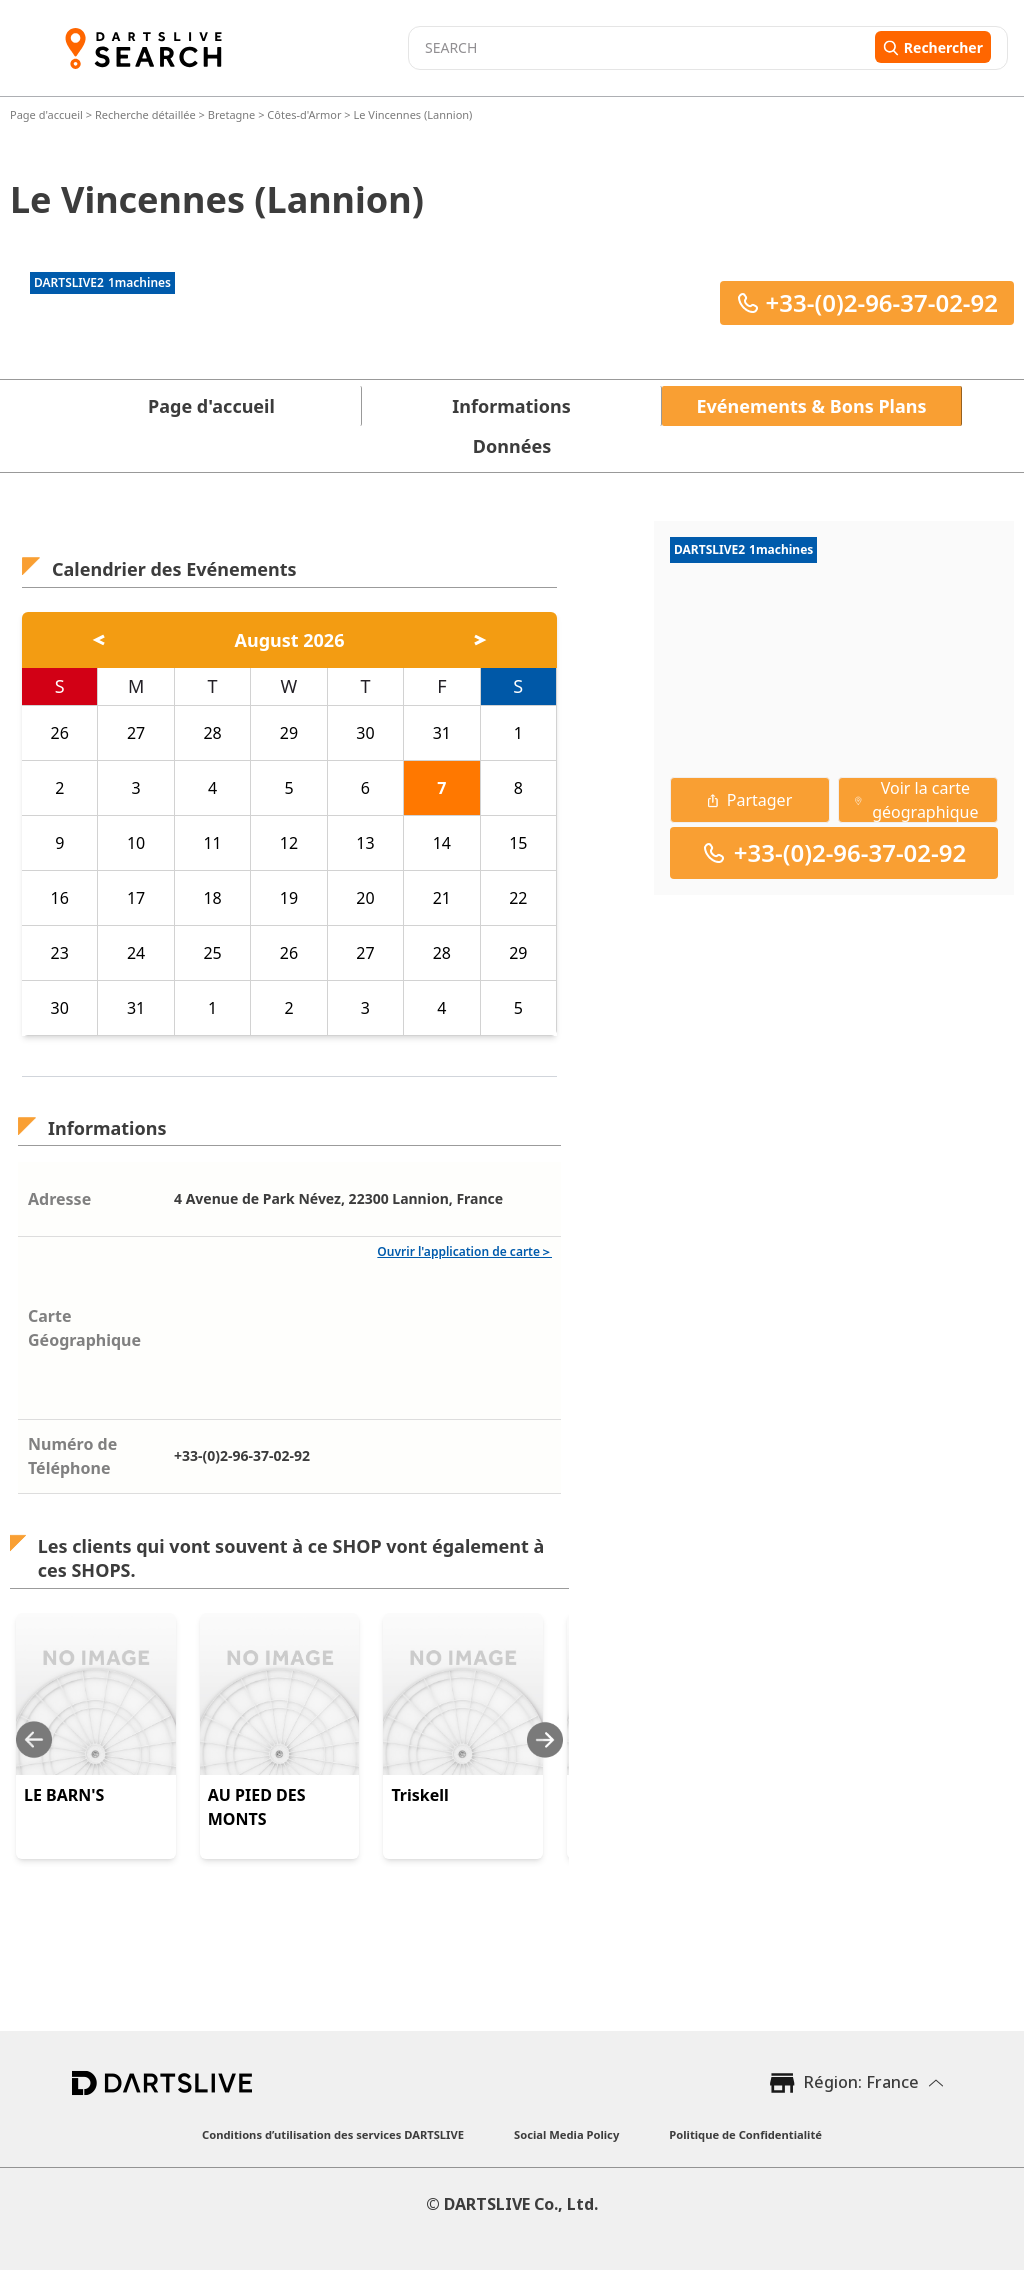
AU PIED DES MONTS (257, 1807)
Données (512, 446)
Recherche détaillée (147, 114)
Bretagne (232, 114)
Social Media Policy (566, 2134)
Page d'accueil (48, 114)
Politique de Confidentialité (745, 2134)
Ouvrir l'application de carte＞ (464, 1251)
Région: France (861, 2082)
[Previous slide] (34, 1739)
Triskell (419, 1795)
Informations (511, 406)
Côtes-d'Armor (304, 114)
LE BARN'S (64, 1795)
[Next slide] (545, 1739)
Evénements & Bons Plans (812, 406)
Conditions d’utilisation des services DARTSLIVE (333, 2134)
